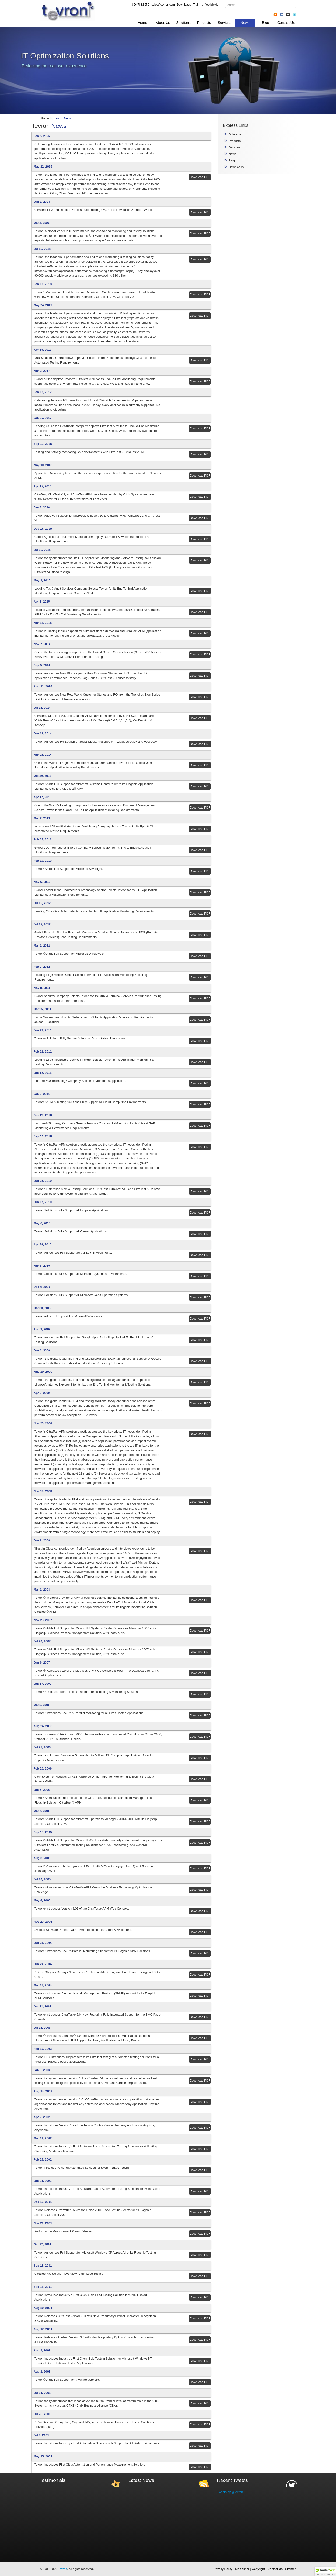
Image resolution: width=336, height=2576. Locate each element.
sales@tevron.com (163, 4)
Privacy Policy (223, 2569)
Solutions (183, 22)
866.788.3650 (140, 4)
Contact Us (286, 22)
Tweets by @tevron (230, 2492)
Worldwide (211, 4)
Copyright (258, 2569)
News (245, 22)
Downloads (184, 4)
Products (204, 22)
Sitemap (290, 2569)
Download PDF (200, 177)
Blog (265, 22)
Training (198, 4)
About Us (163, 22)
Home (142, 22)
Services (224, 22)
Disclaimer (242, 2569)
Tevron (62, 2569)
